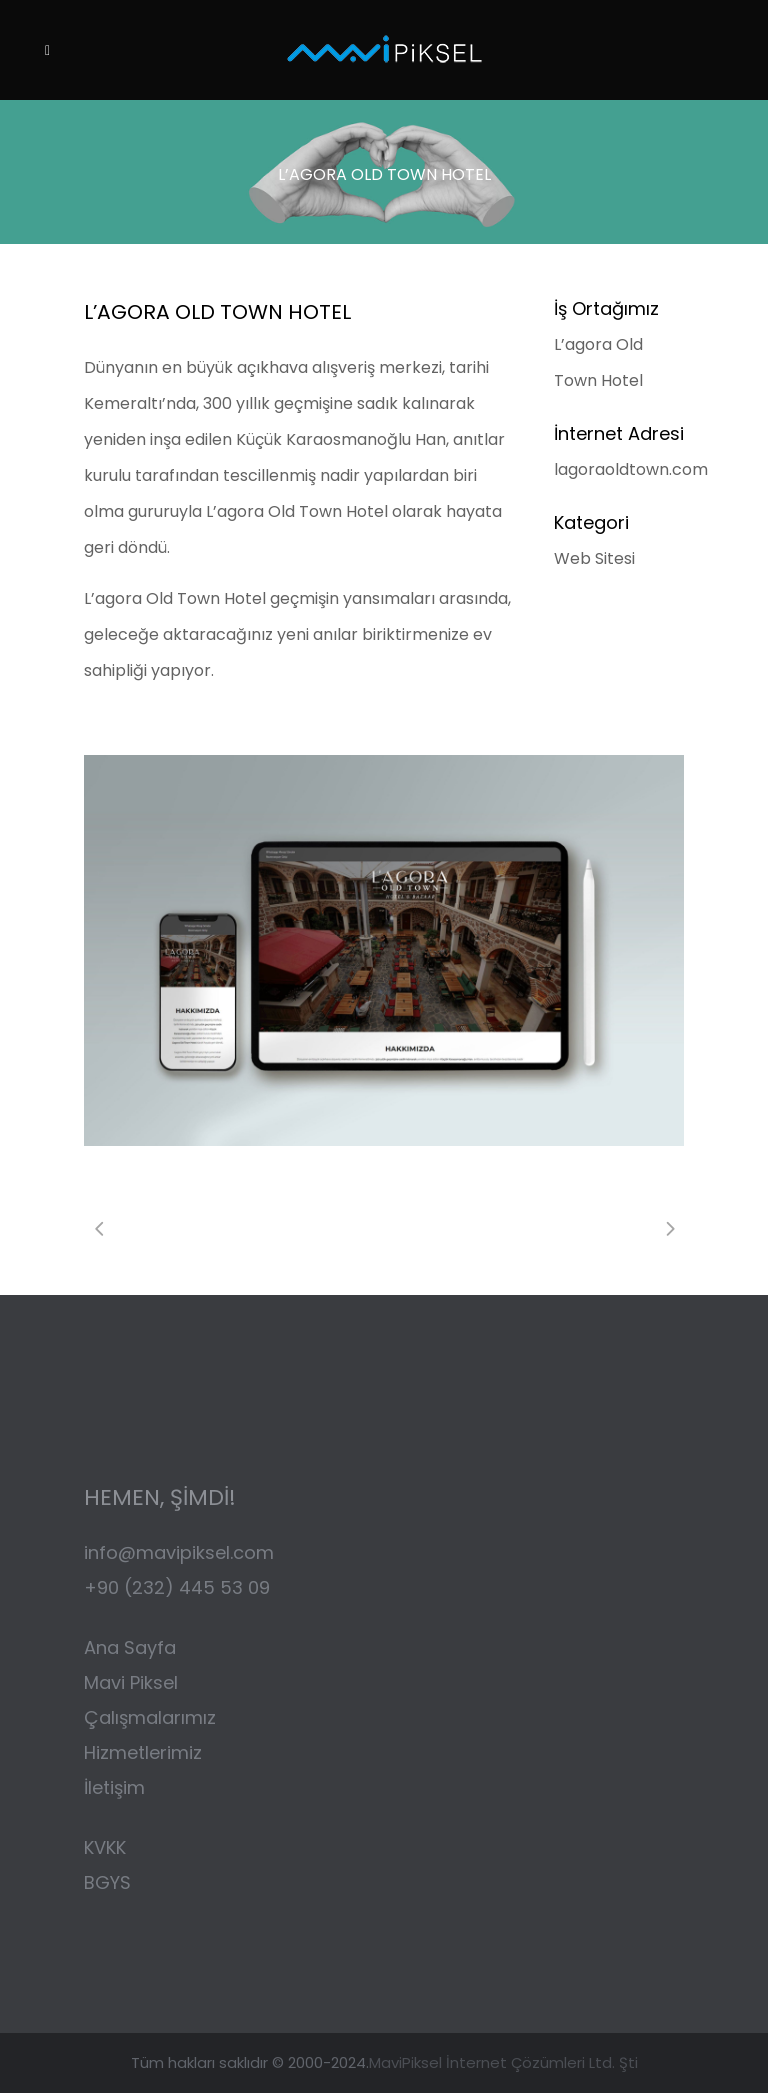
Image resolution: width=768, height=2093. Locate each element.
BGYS (107, 1882)
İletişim (114, 1787)
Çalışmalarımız (152, 1717)
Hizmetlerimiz (143, 1752)
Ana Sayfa (130, 1647)
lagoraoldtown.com (631, 469)
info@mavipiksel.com (179, 1552)
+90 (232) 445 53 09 (177, 1587)
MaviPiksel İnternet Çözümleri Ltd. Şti (503, 2062)
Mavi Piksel (131, 1682)
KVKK (107, 1847)
